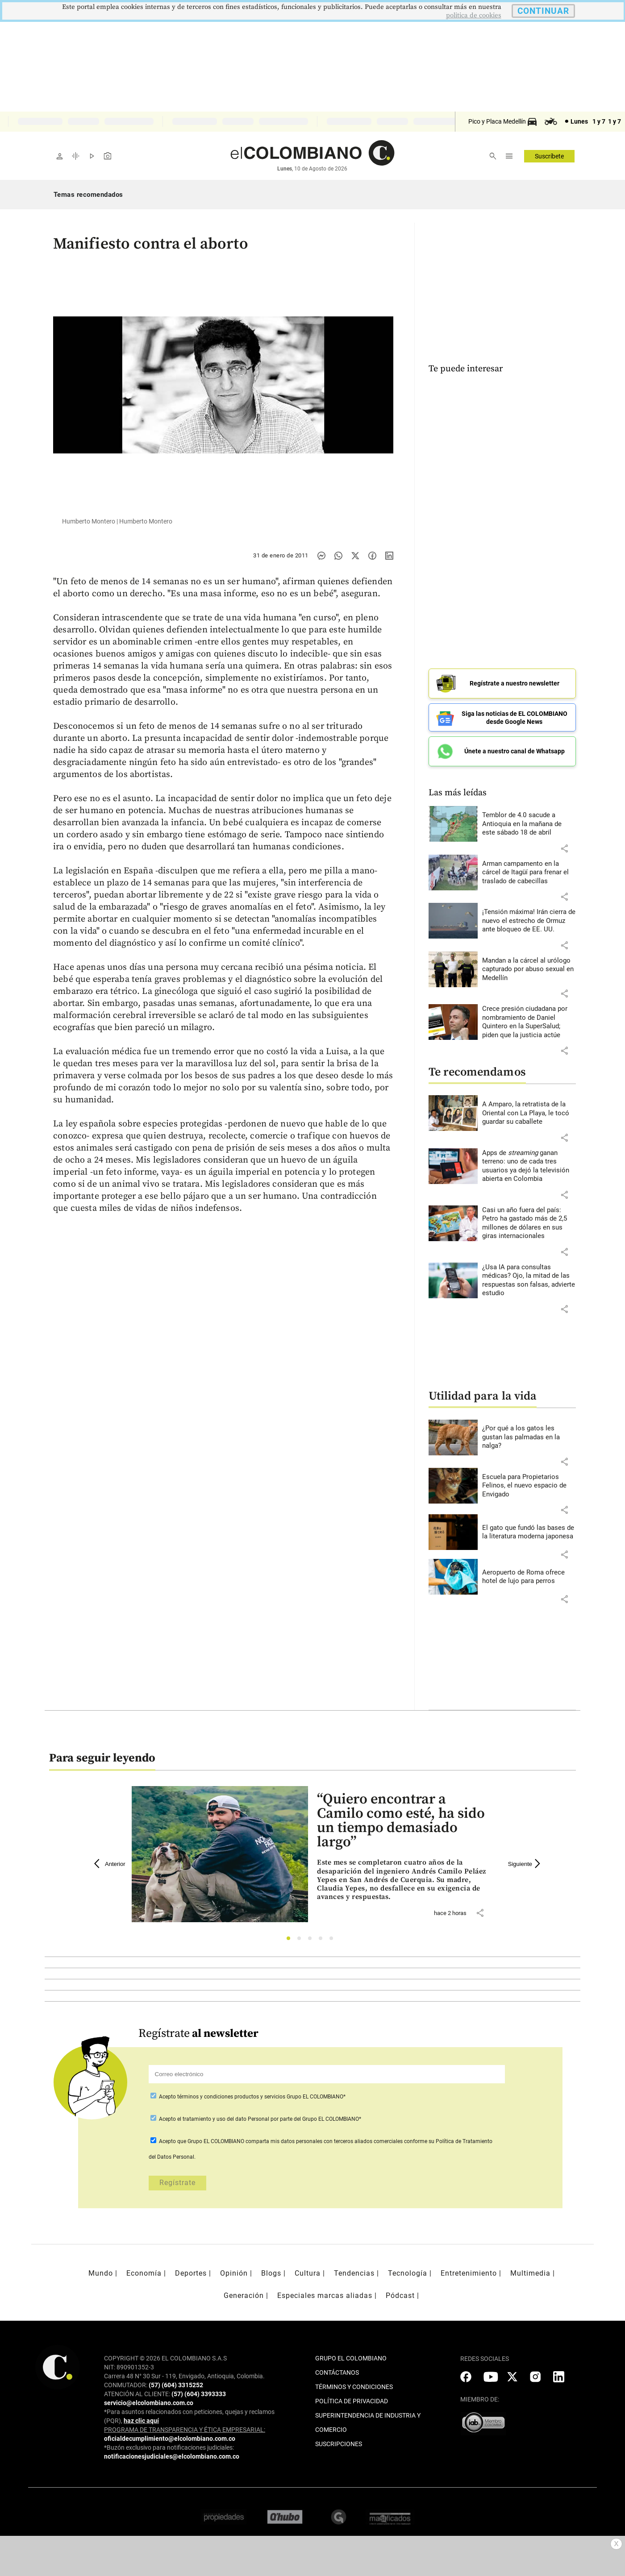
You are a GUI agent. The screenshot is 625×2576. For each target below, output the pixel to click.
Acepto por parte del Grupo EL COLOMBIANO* (259, 2119)
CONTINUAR (543, 11)
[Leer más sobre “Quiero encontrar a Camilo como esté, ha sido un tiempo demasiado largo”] (405, 1879)
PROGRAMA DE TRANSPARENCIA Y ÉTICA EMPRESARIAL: (184, 2429)
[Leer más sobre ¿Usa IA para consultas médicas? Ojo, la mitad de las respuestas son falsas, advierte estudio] (529, 1280)
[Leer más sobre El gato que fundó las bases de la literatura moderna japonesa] (529, 1532)
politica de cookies (473, 15)
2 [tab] (301, 1940)
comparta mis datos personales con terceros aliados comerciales (324, 2141)
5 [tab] (333, 1940)
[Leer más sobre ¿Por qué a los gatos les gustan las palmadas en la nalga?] (529, 1437)
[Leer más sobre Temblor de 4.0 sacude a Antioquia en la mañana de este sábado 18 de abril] (529, 824)
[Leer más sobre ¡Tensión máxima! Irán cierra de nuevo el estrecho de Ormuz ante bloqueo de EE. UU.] (529, 921)
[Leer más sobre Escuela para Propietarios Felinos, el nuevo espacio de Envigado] (529, 1486)
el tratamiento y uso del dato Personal (222, 2119)
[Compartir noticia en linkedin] (389, 556)
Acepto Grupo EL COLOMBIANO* (252, 2097)
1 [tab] (290, 1940)
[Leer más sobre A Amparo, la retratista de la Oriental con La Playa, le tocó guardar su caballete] (529, 1113)
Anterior (109, 1864)
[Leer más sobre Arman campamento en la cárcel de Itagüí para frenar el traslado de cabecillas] (529, 873)
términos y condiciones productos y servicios (232, 2097)
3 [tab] (312, 1940)
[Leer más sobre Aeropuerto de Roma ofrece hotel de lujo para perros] (529, 1577)
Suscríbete (549, 156)
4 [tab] (323, 1940)
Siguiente (525, 1864)
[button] (564, 848)
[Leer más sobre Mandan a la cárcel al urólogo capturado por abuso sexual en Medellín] (529, 969)
